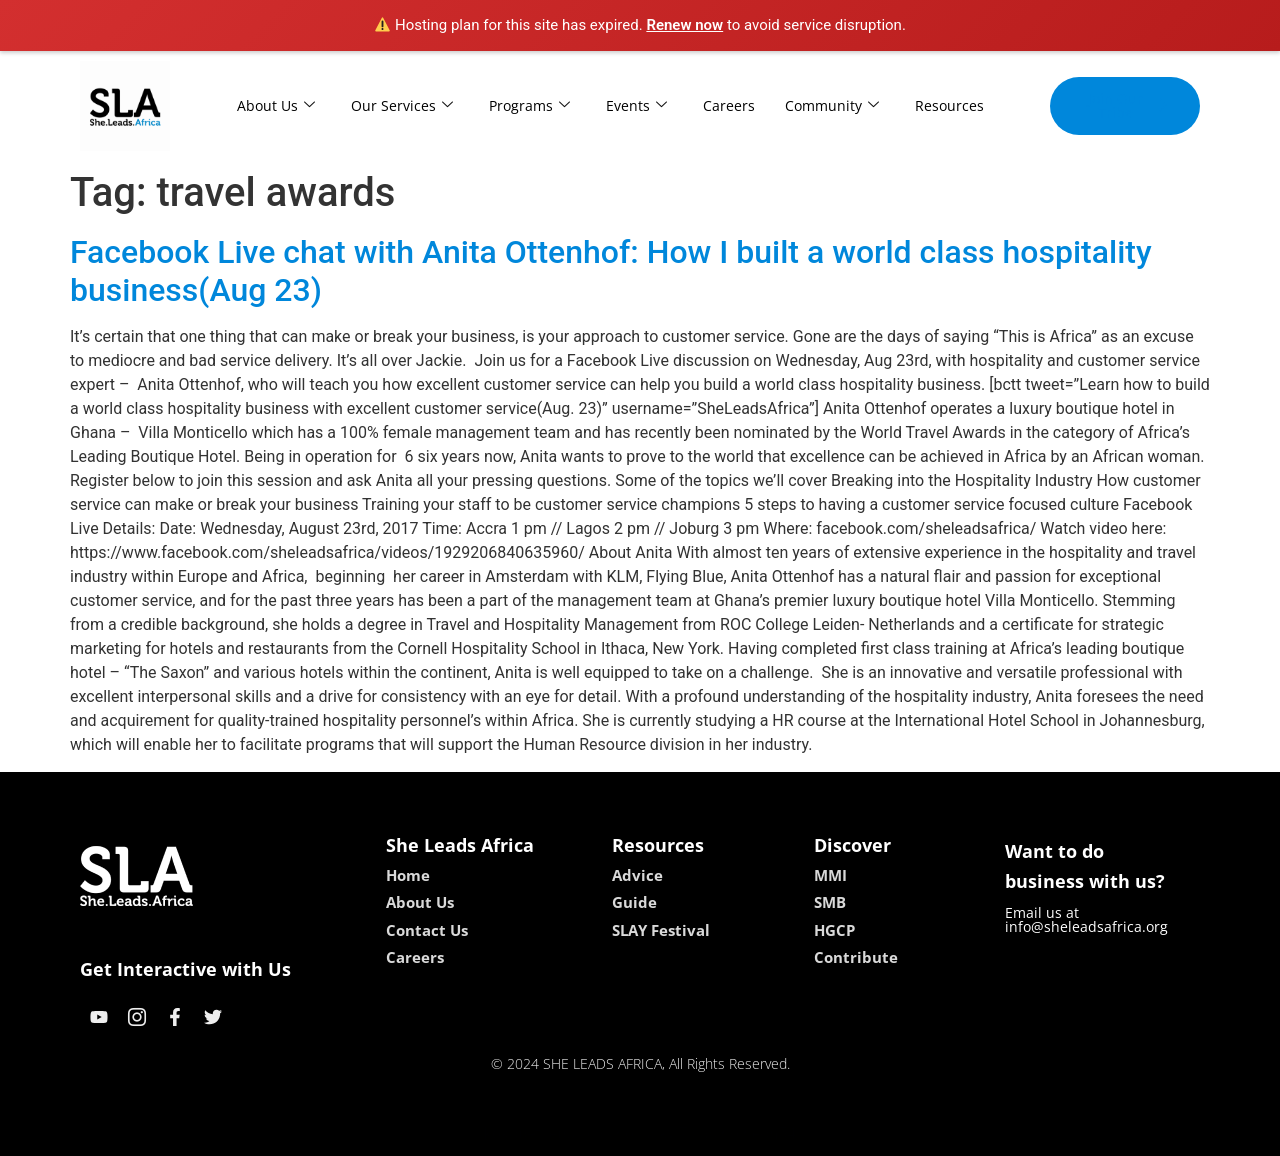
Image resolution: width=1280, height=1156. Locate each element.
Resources (949, 105)
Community (832, 105)
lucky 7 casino (688, 1133)
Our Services (402, 105)
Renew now (684, 25)
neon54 (769, 1133)
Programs (529, 105)
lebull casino (589, 1133)
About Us (276, 105)
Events (636, 105)
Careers (729, 105)
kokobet (512, 1133)
